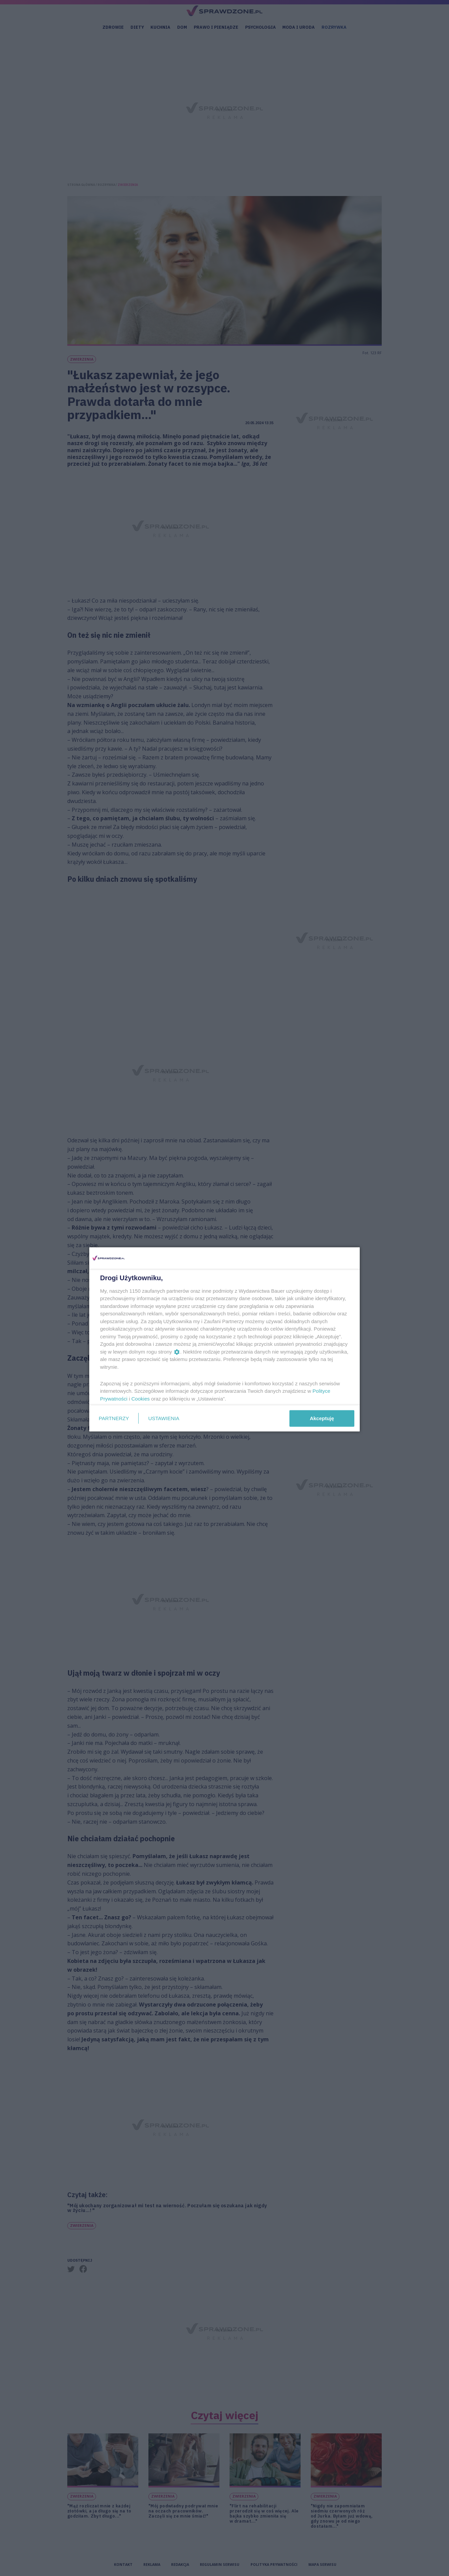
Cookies (141, 1398)
